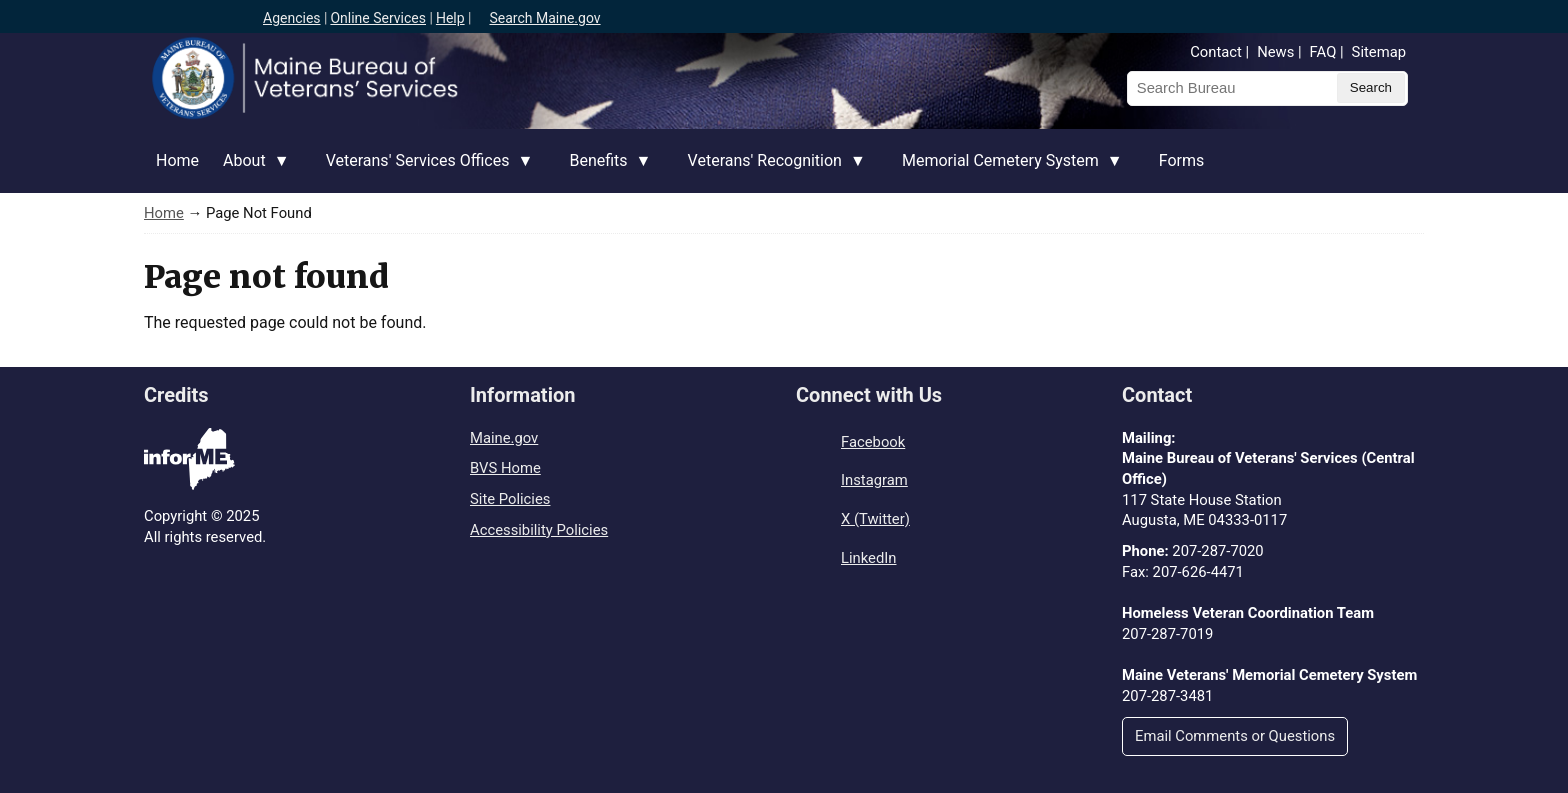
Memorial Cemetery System (1006, 172)
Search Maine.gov (544, 18)
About (250, 172)
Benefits (604, 172)
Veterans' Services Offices (424, 172)
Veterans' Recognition (771, 172)
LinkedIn (868, 558)
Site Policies (510, 499)
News (1275, 52)
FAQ (1323, 52)
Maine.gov (504, 438)
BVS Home (505, 468)
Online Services (378, 18)
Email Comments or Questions (1235, 736)
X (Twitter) (875, 519)
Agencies (292, 18)
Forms (1182, 160)
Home (177, 160)
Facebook (873, 442)
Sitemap (1379, 52)
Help (450, 18)
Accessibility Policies (539, 530)
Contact (1216, 52)
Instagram (874, 480)
